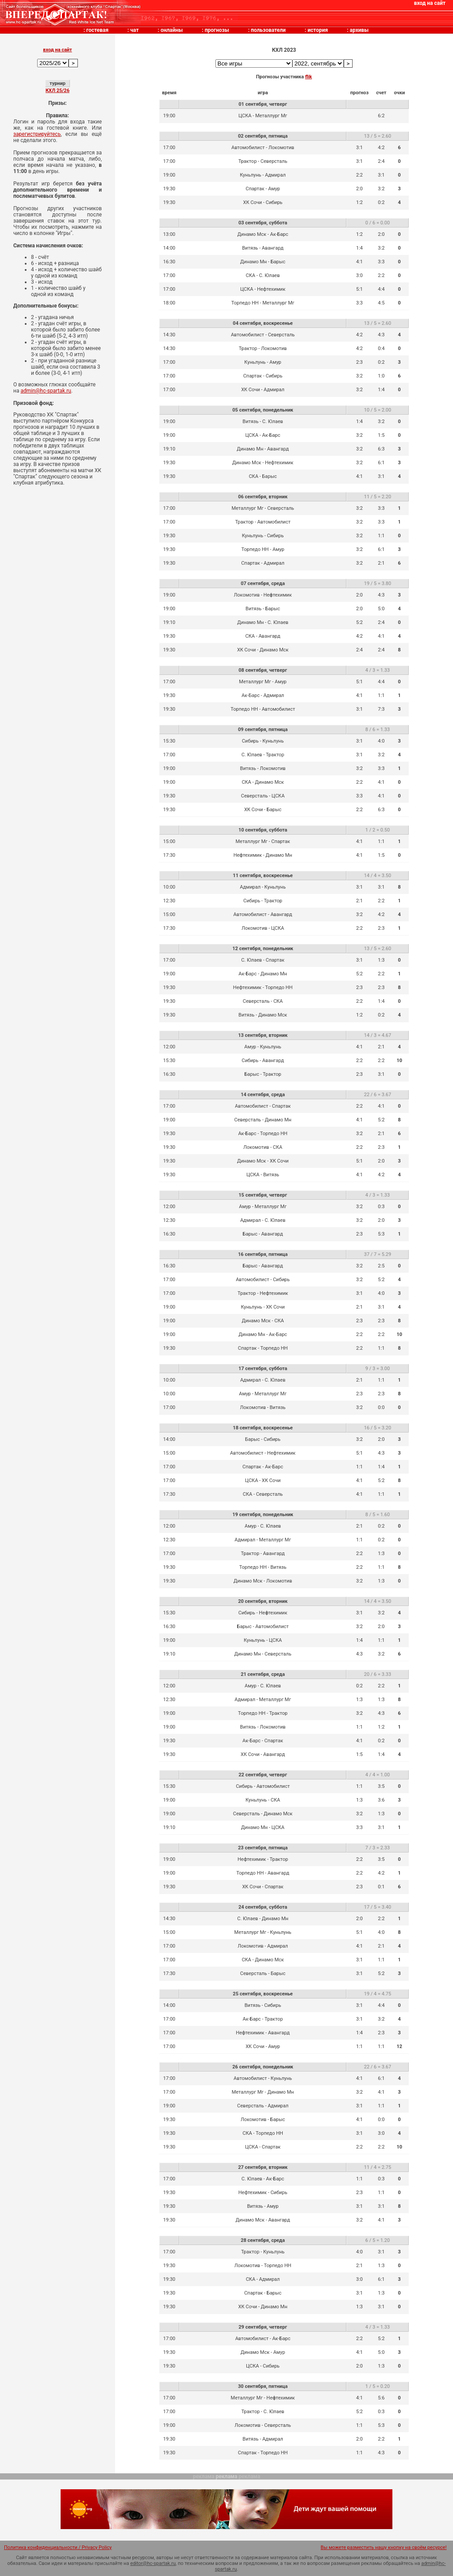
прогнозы (217, 30)
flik (308, 77)
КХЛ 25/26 (57, 90)
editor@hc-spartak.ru (153, 2563)
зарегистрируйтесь (37, 134)
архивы (359, 30)
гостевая (97, 30)
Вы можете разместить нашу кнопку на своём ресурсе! (384, 2547)
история (317, 30)
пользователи (268, 30)
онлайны (172, 30)
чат (134, 30)
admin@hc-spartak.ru (45, 391)
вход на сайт (429, 3)
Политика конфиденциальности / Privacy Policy (58, 2547)
